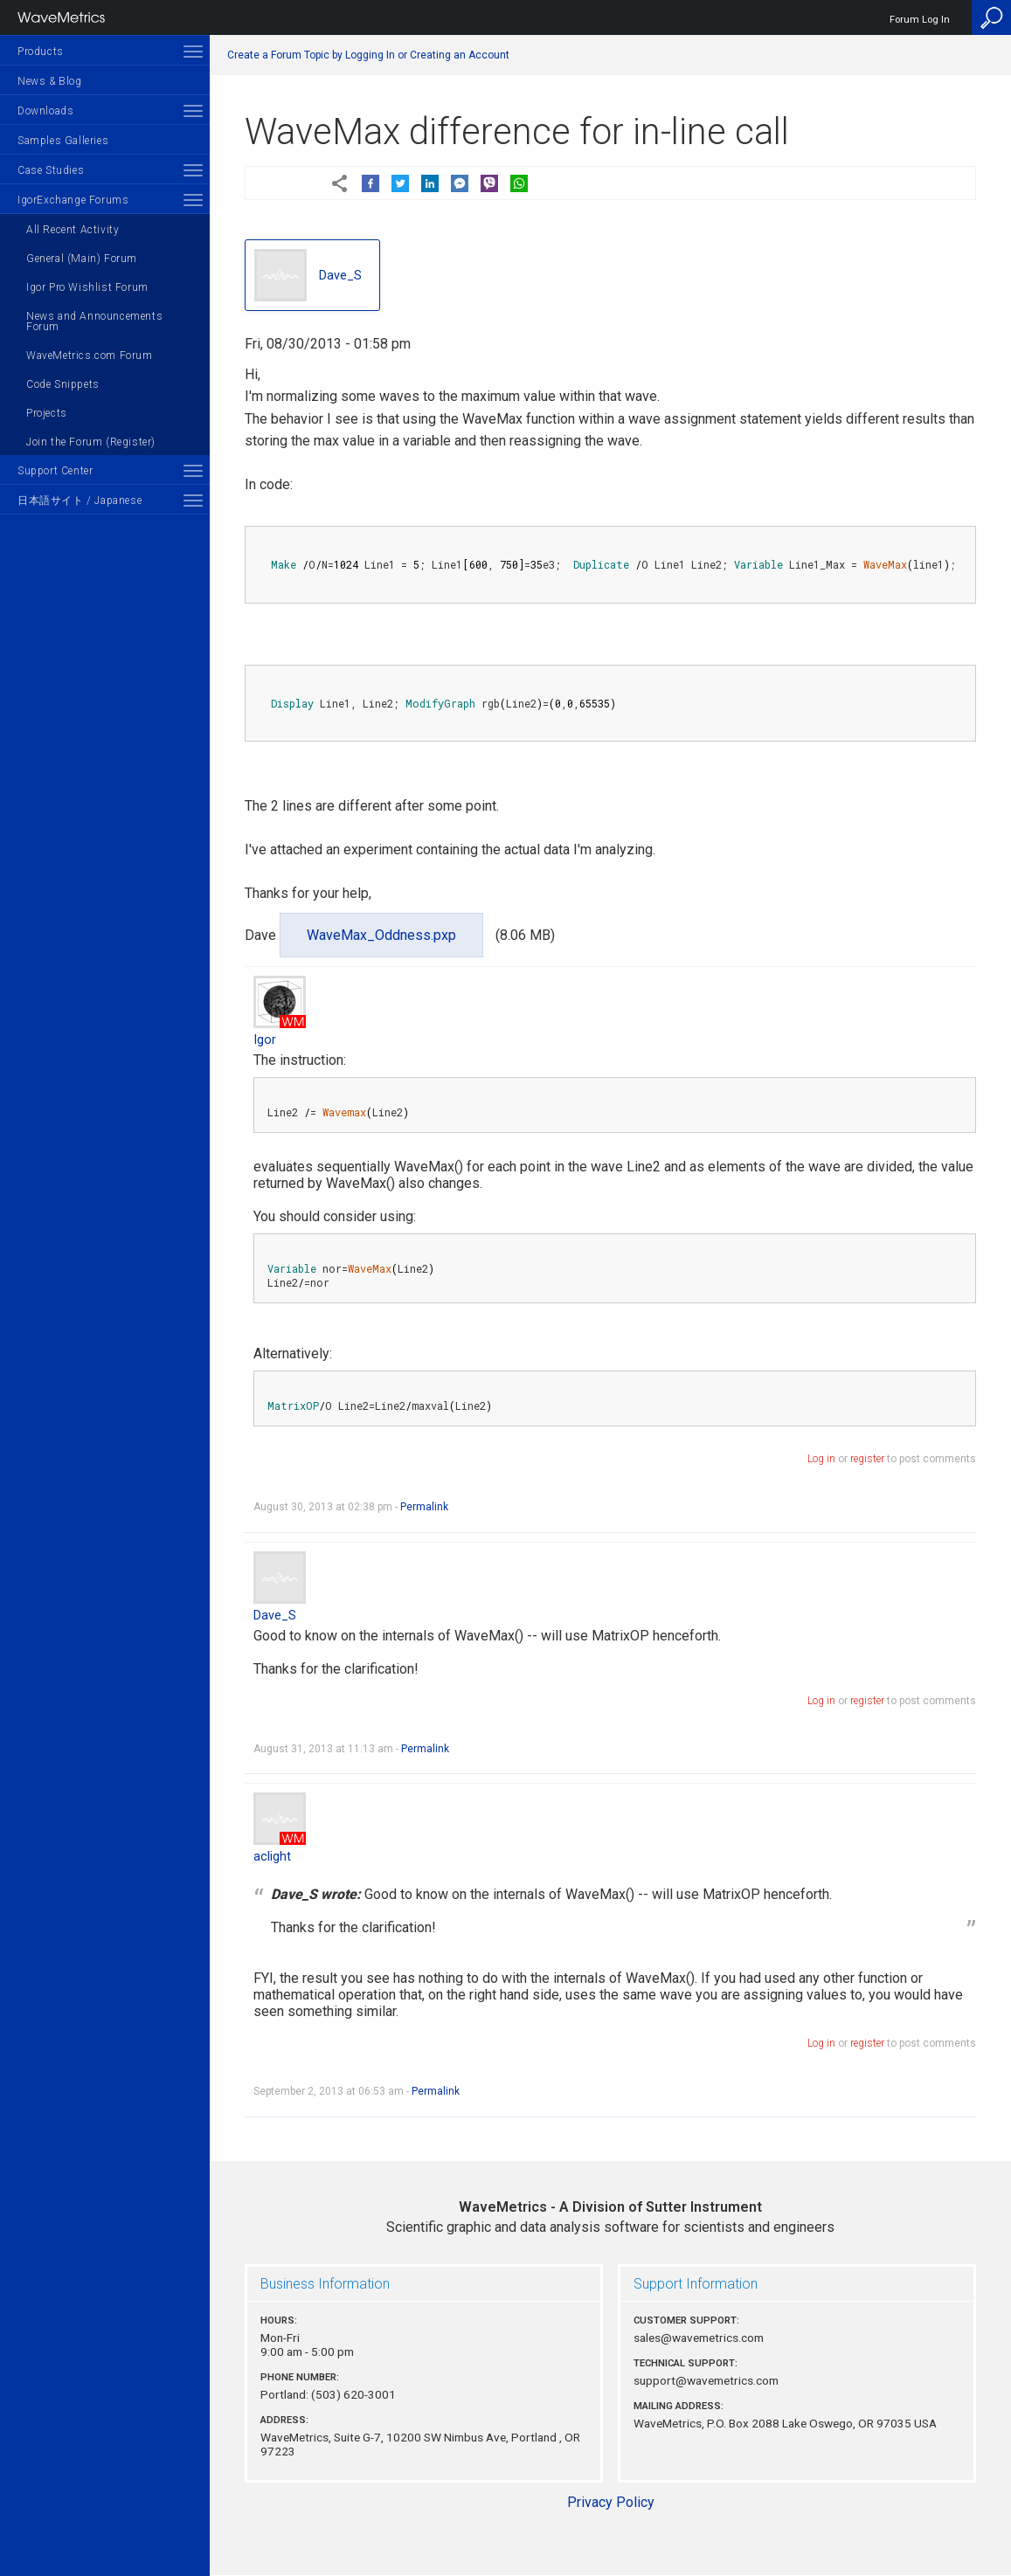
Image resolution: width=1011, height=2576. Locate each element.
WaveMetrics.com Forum (89, 355)
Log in (821, 1459)
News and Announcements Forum (94, 321)
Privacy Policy (610, 2502)
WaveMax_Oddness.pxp (381, 935)
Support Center (55, 471)
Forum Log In (920, 19)
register (867, 1459)
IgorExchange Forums (72, 200)
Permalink (424, 1507)
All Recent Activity (72, 230)
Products (40, 51)
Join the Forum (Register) (91, 442)
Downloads (45, 111)
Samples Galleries (62, 141)
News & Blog (49, 81)
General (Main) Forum (81, 258)
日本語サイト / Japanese (79, 500)
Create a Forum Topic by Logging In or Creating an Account (368, 55)
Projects (46, 413)
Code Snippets (63, 384)
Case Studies (50, 170)
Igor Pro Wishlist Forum (87, 287)
